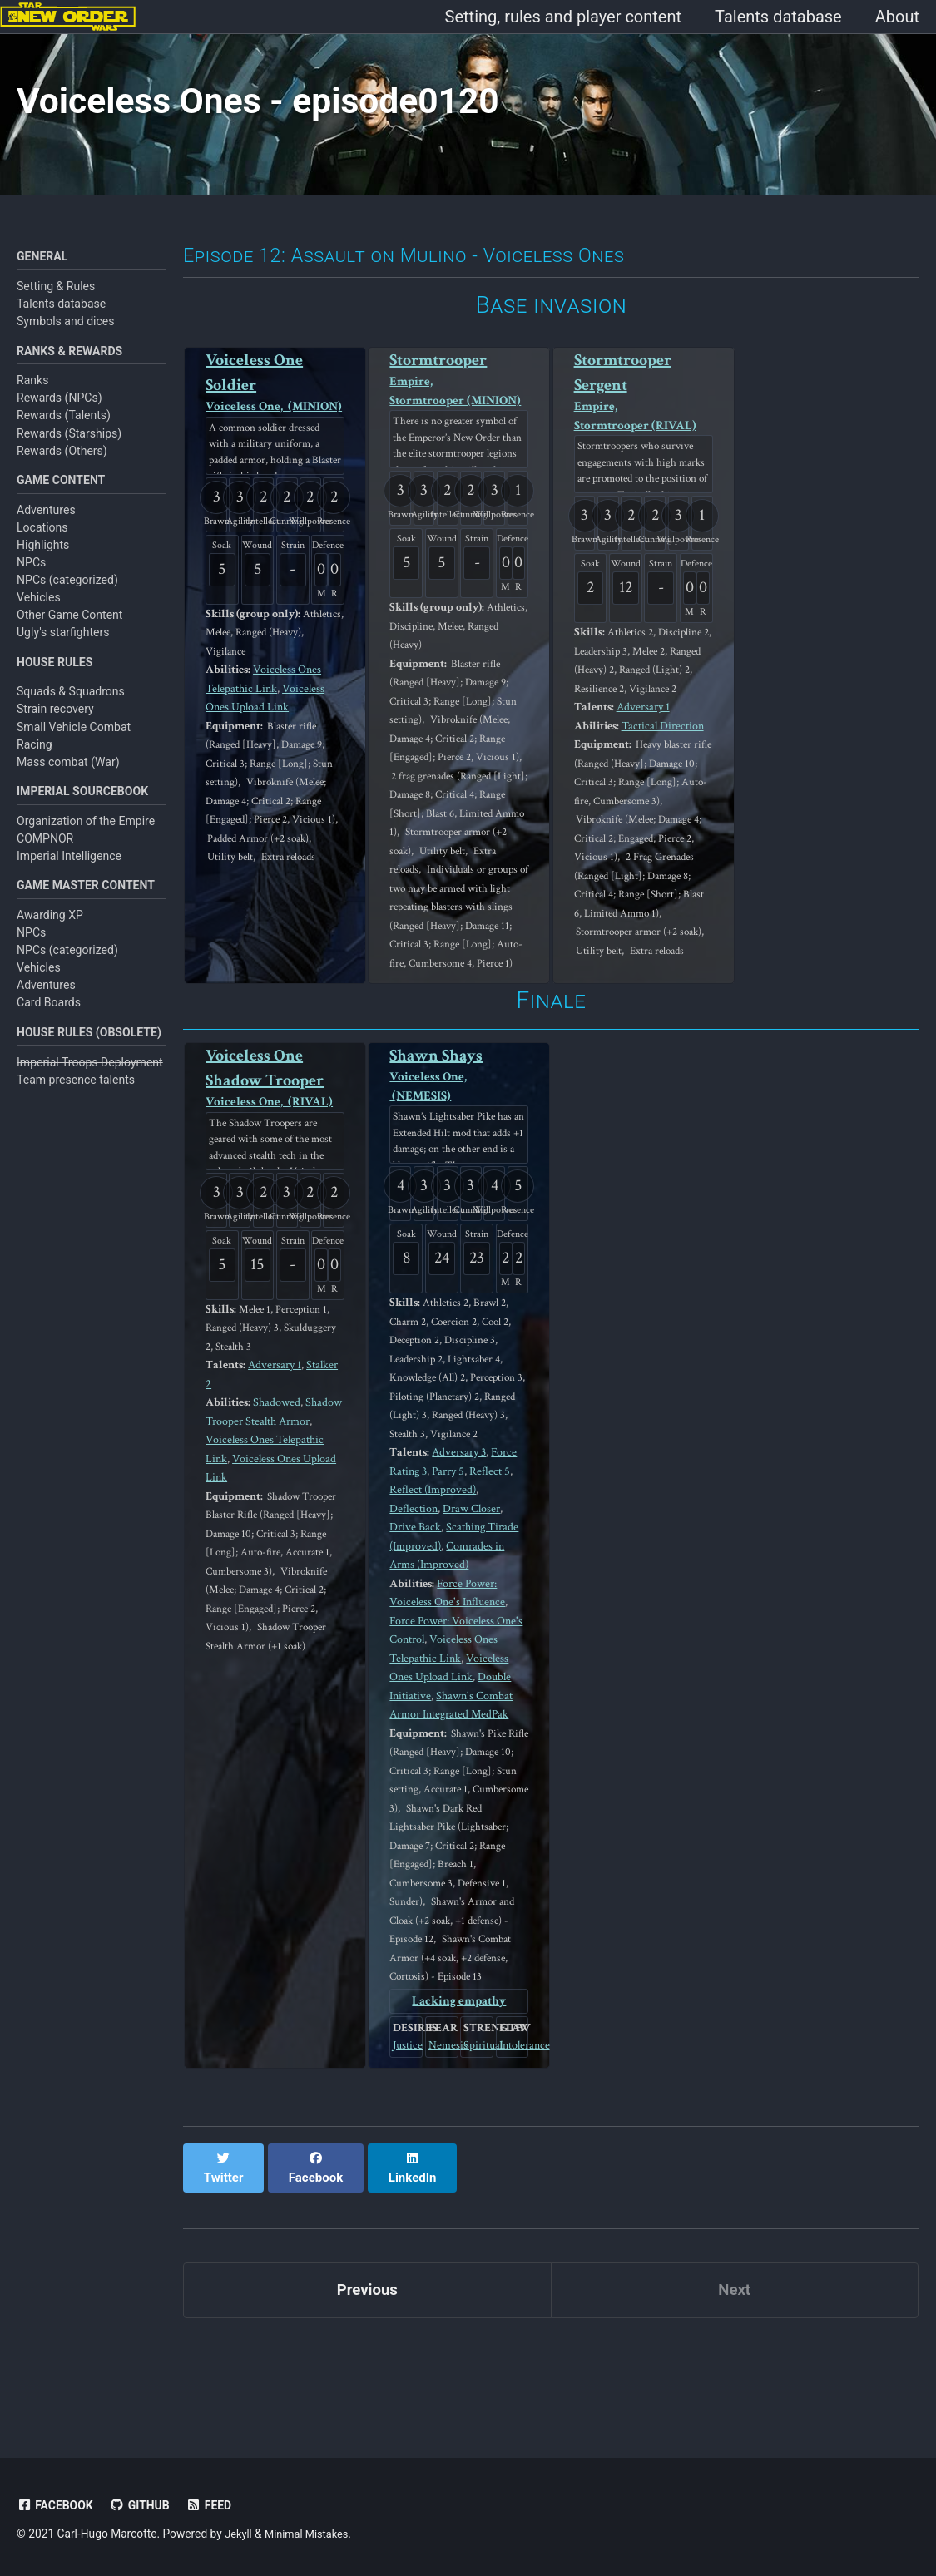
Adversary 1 (646, 741)
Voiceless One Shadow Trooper (275, 1141)
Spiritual (476, 2148)
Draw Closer (471, 1590)
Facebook (57, 2505)
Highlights (43, 557)
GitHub (145, 2505)
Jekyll (239, 2533)
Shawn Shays (458, 1138)
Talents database (778, 17)
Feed (218, 2505)
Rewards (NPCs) (59, 408)
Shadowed (281, 1465)
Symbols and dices (66, 330)
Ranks (32, 391)
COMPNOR (45, 854)
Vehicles (39, 609)
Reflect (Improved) (432, 1572)
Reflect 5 (489, 1552)
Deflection (413, 1590)
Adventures (46, 521)
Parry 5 (448, 1552)
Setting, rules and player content (563, 17)
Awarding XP (50, 932)
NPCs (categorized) (67, 592)
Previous (367, 2378)
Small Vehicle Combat (74, 740)
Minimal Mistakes (312, 2533)
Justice (406, 2148)
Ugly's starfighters (63, 644)
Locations (42, 539)
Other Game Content (69, 627)
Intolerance (512, 2148)
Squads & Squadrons (71, 705)
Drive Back (415, 1609)
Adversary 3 (462, 1534)
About (897, 17)
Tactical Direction (667, 759)
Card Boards (49, 1020)
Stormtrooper (458, 394)
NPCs (31, 574)
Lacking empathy (459, 2101)
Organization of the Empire (86, 836)
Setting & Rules (56, 294)
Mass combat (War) (68, 776)
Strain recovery (55, 722)
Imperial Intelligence (69, 871)
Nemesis (441, 2148)
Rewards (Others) (62, 460)
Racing (34, 757)
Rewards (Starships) (69, 443)
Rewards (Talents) (64, 426)
